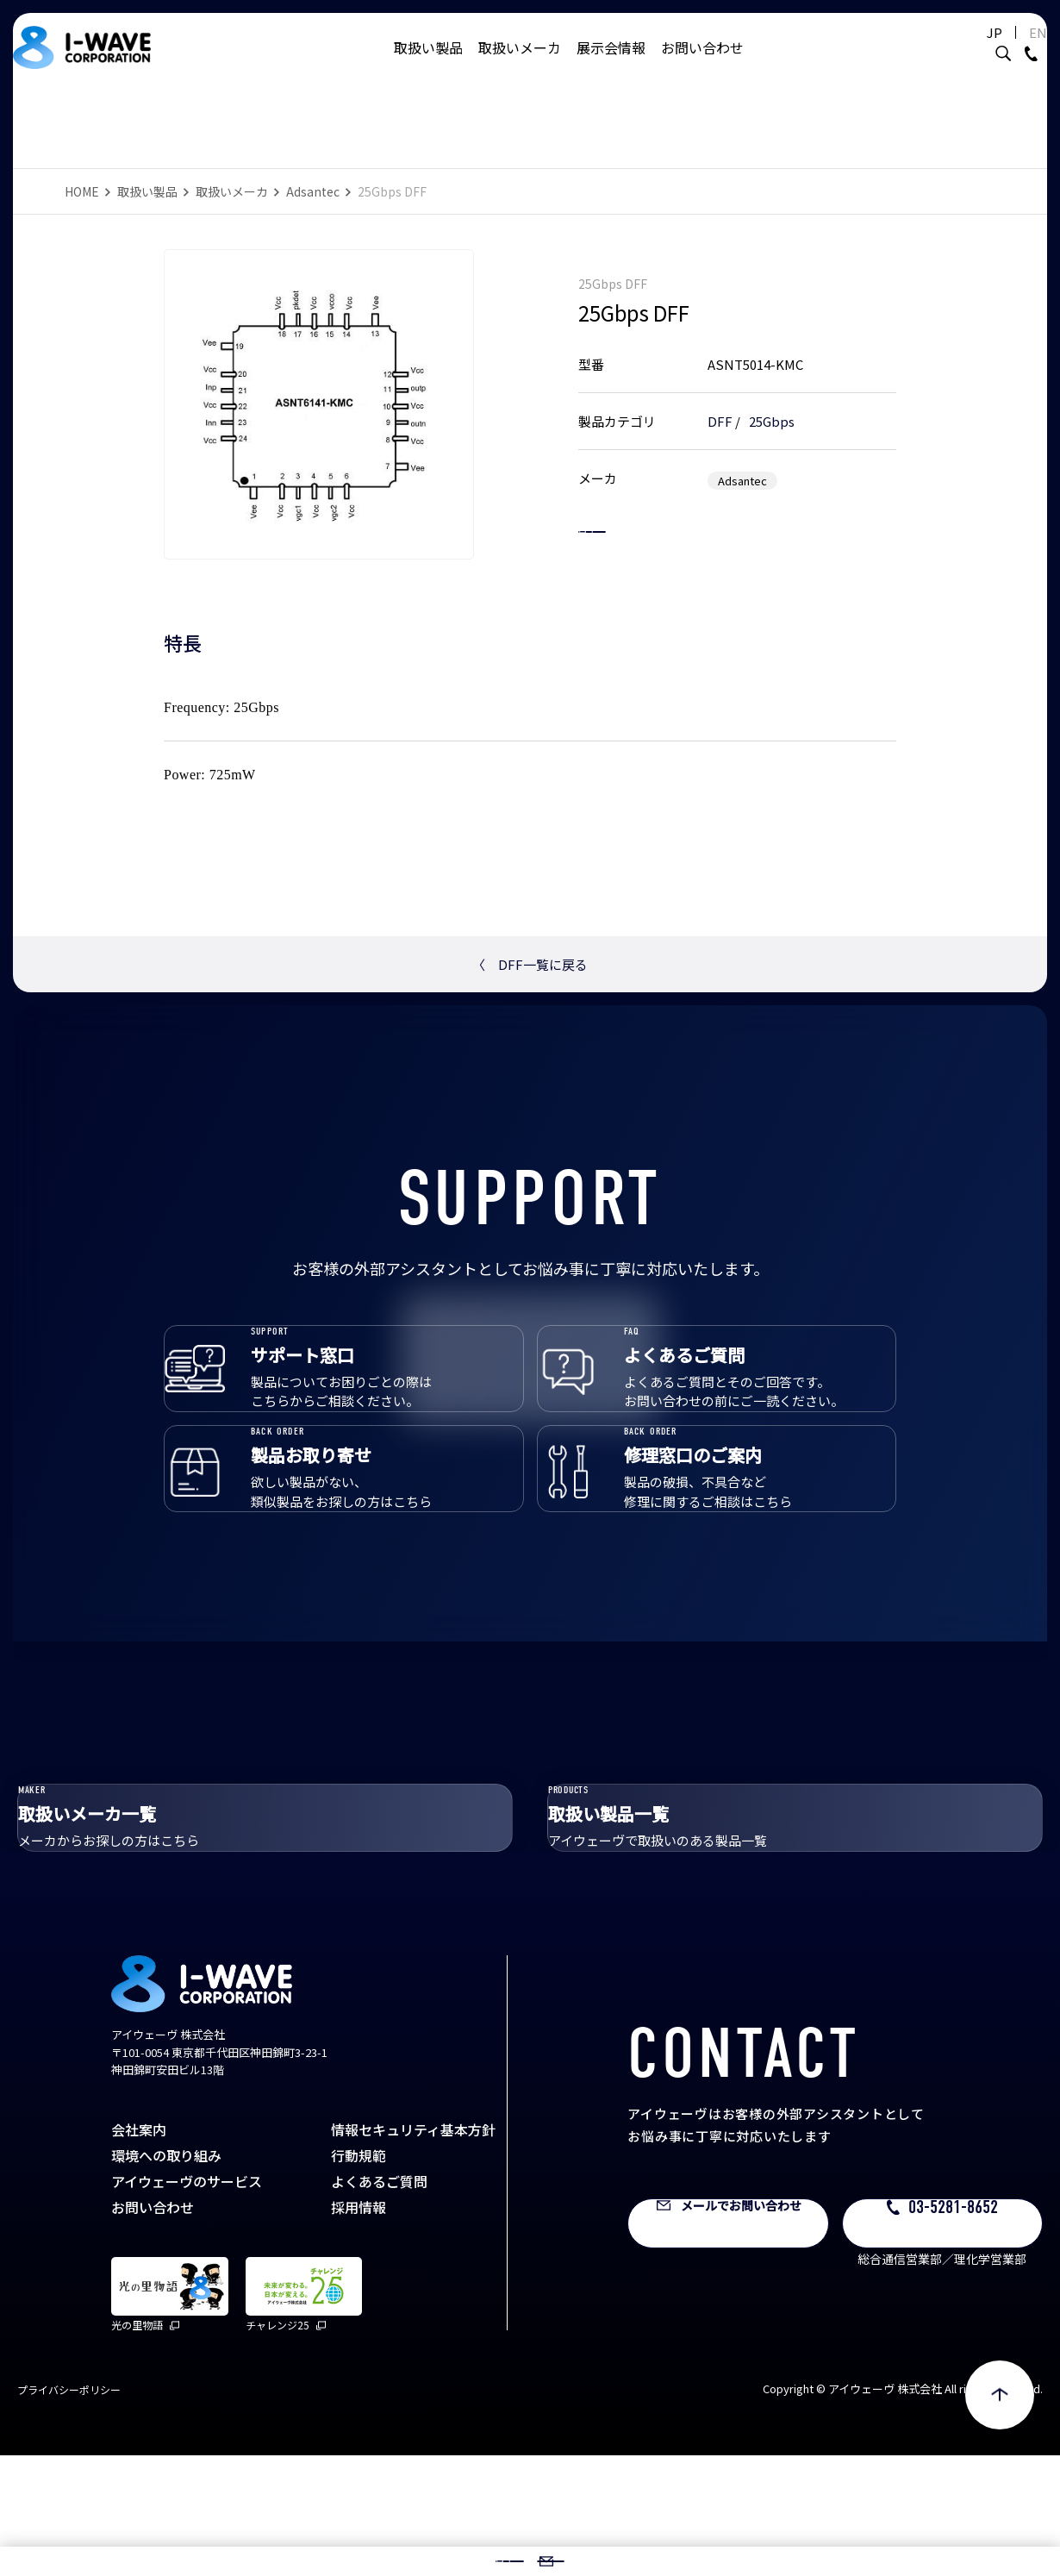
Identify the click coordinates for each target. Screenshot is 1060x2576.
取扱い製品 (428, 64)
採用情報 (358, 2327)
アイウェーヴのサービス (186, 2302)
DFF (720, 403)
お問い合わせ (702, 64)
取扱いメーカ (519, 64)
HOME (82, 191)
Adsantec (313, 191)
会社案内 (138, 2250)
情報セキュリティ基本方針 (413, 2250)
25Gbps (772, 403)
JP (968, 50)
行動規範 (358, 2276)
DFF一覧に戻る (530, 964)
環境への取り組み (166, 2276)
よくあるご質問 (379, 2302)
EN (1012, 50)
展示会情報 (611, 64)
